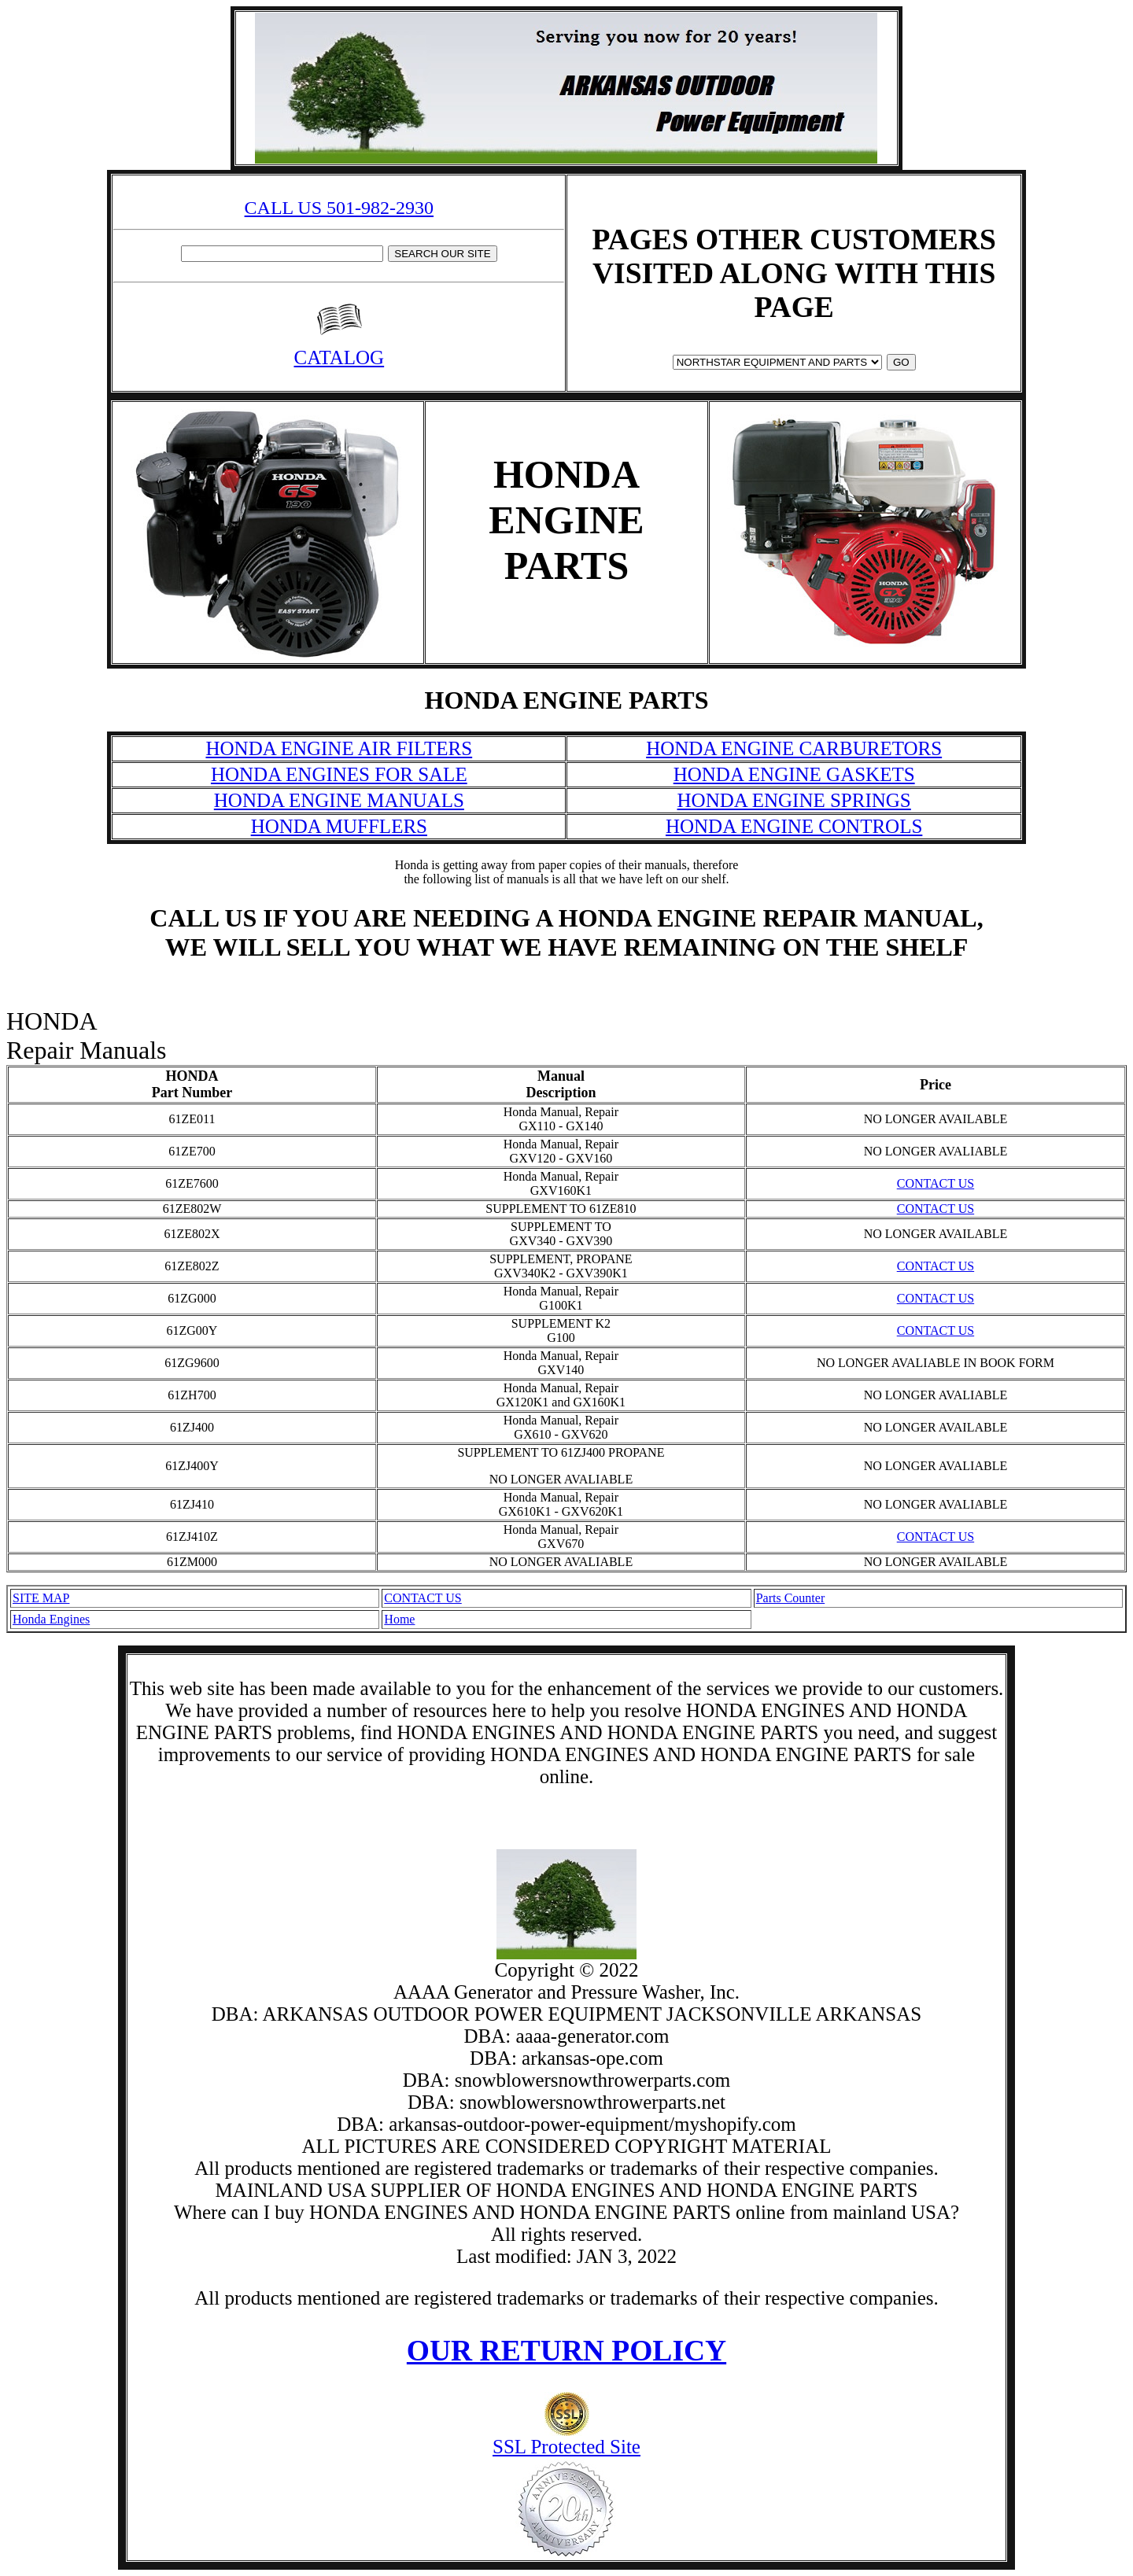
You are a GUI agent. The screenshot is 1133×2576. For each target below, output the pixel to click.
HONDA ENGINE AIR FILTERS (338, 748)
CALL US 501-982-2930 (339, 207)
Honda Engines (51, 1619)
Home (399, 1619)
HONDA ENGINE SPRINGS (794, 800)
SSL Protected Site (566, 2438)
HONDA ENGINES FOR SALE (339, 774)
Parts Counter (790, 1598)
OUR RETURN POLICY (566, 2351)
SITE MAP (41, 1598)
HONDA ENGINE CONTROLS (794, 826)
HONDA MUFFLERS (339, 826)
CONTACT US (935, 1183)
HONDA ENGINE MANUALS (339, 800)
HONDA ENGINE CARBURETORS (794, 748)
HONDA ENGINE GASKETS (794, 774)
